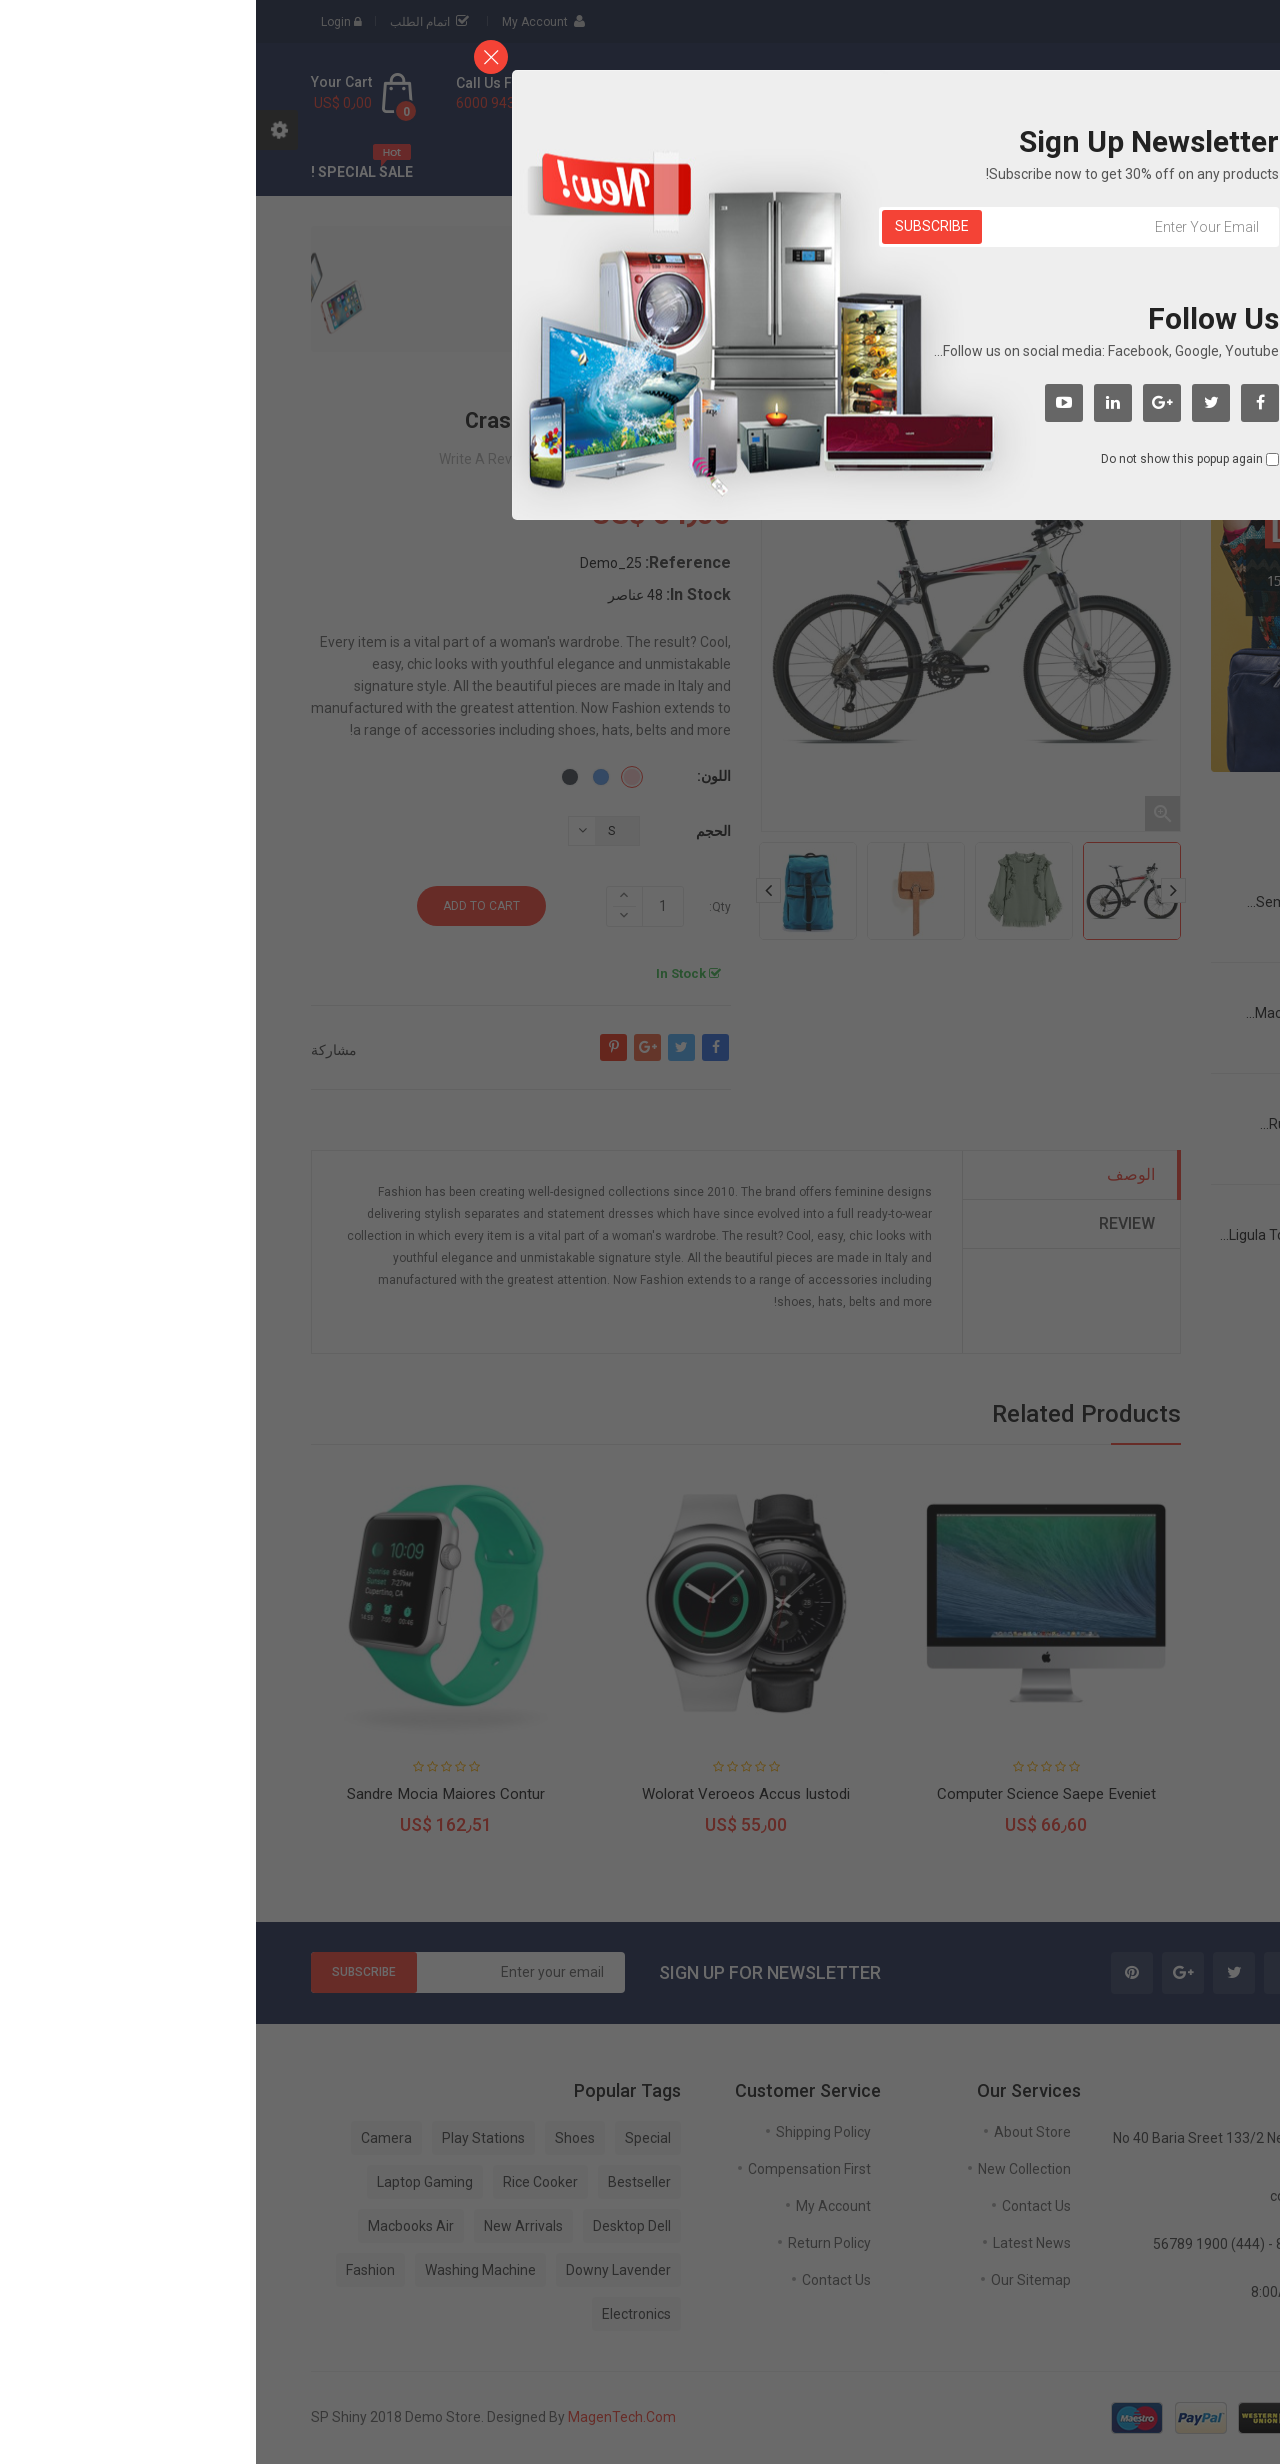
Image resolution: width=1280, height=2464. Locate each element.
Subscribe (676, 226)
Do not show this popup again (926, 459)
